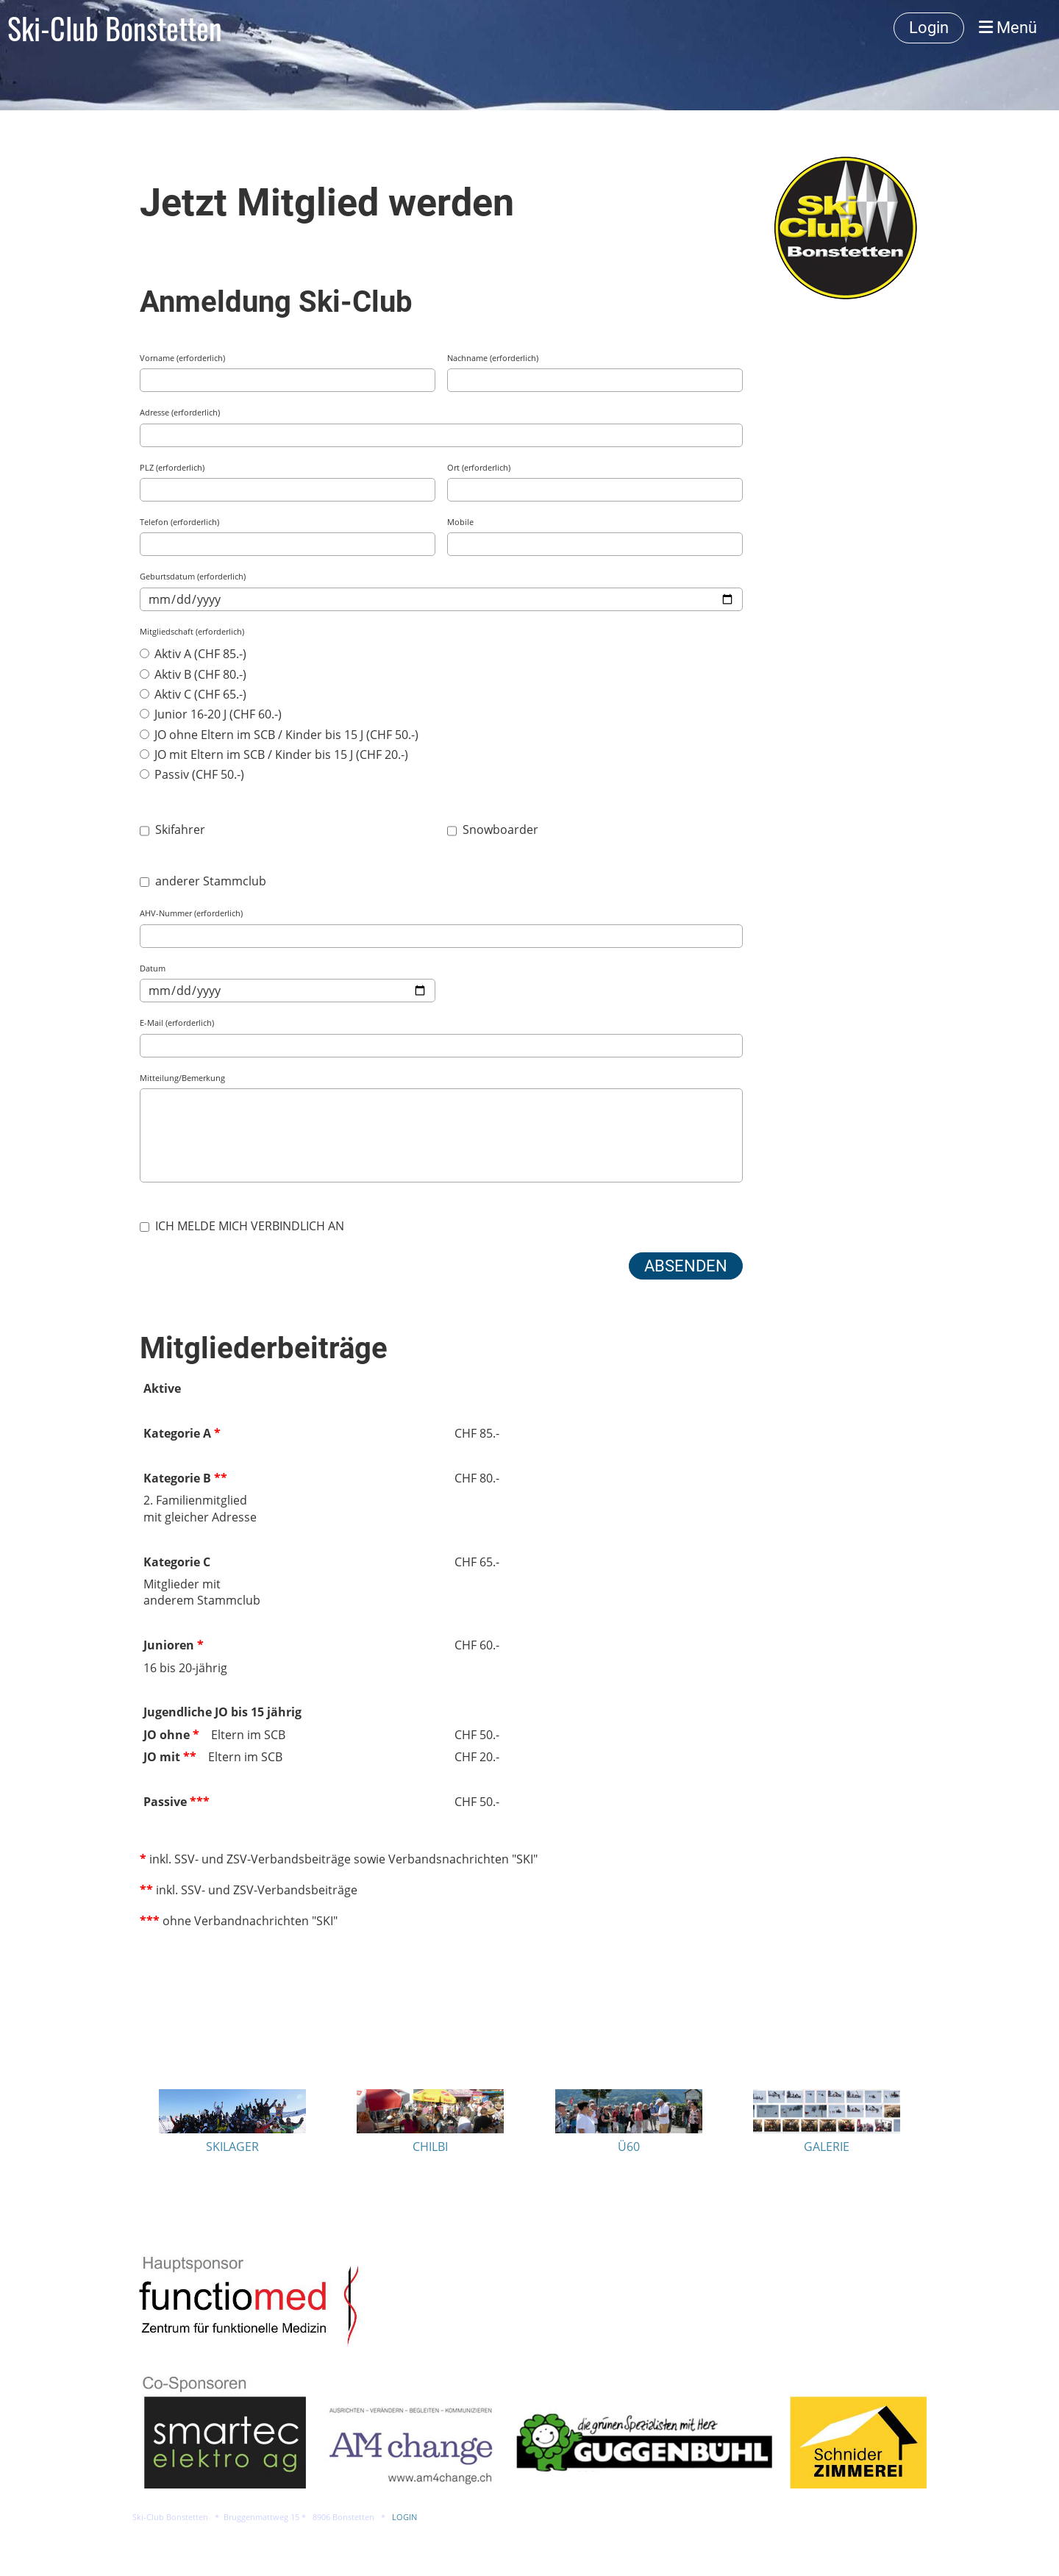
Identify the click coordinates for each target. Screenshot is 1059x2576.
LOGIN (404, 2517)
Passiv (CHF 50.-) (192, 774)
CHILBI (430, 2146)
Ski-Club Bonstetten (114, 28)
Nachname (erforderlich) (492, 357)
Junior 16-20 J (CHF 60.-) (211, 714)
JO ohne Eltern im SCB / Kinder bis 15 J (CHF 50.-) (279, 735)
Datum (152, 968)
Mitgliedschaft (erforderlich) (192, 631)
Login (929, 27)
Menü (1008, 27)
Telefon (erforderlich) (179, 521)
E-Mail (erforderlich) (177, 1022)
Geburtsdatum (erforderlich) (193, 576)
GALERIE (826, 2146)
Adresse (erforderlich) (180, 412)
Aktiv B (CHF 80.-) (193, 674)
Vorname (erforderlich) (182, 357)
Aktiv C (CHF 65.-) (193, 694)
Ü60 (629, 2146)
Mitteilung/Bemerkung (182, 1077)
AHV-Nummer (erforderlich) (191, 912)
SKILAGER (232, 2146)
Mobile (460, 521)
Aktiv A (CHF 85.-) (193, 654)
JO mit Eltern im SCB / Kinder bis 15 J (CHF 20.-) (274, 754)
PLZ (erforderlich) (172, 467)
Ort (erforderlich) (478, 467)
